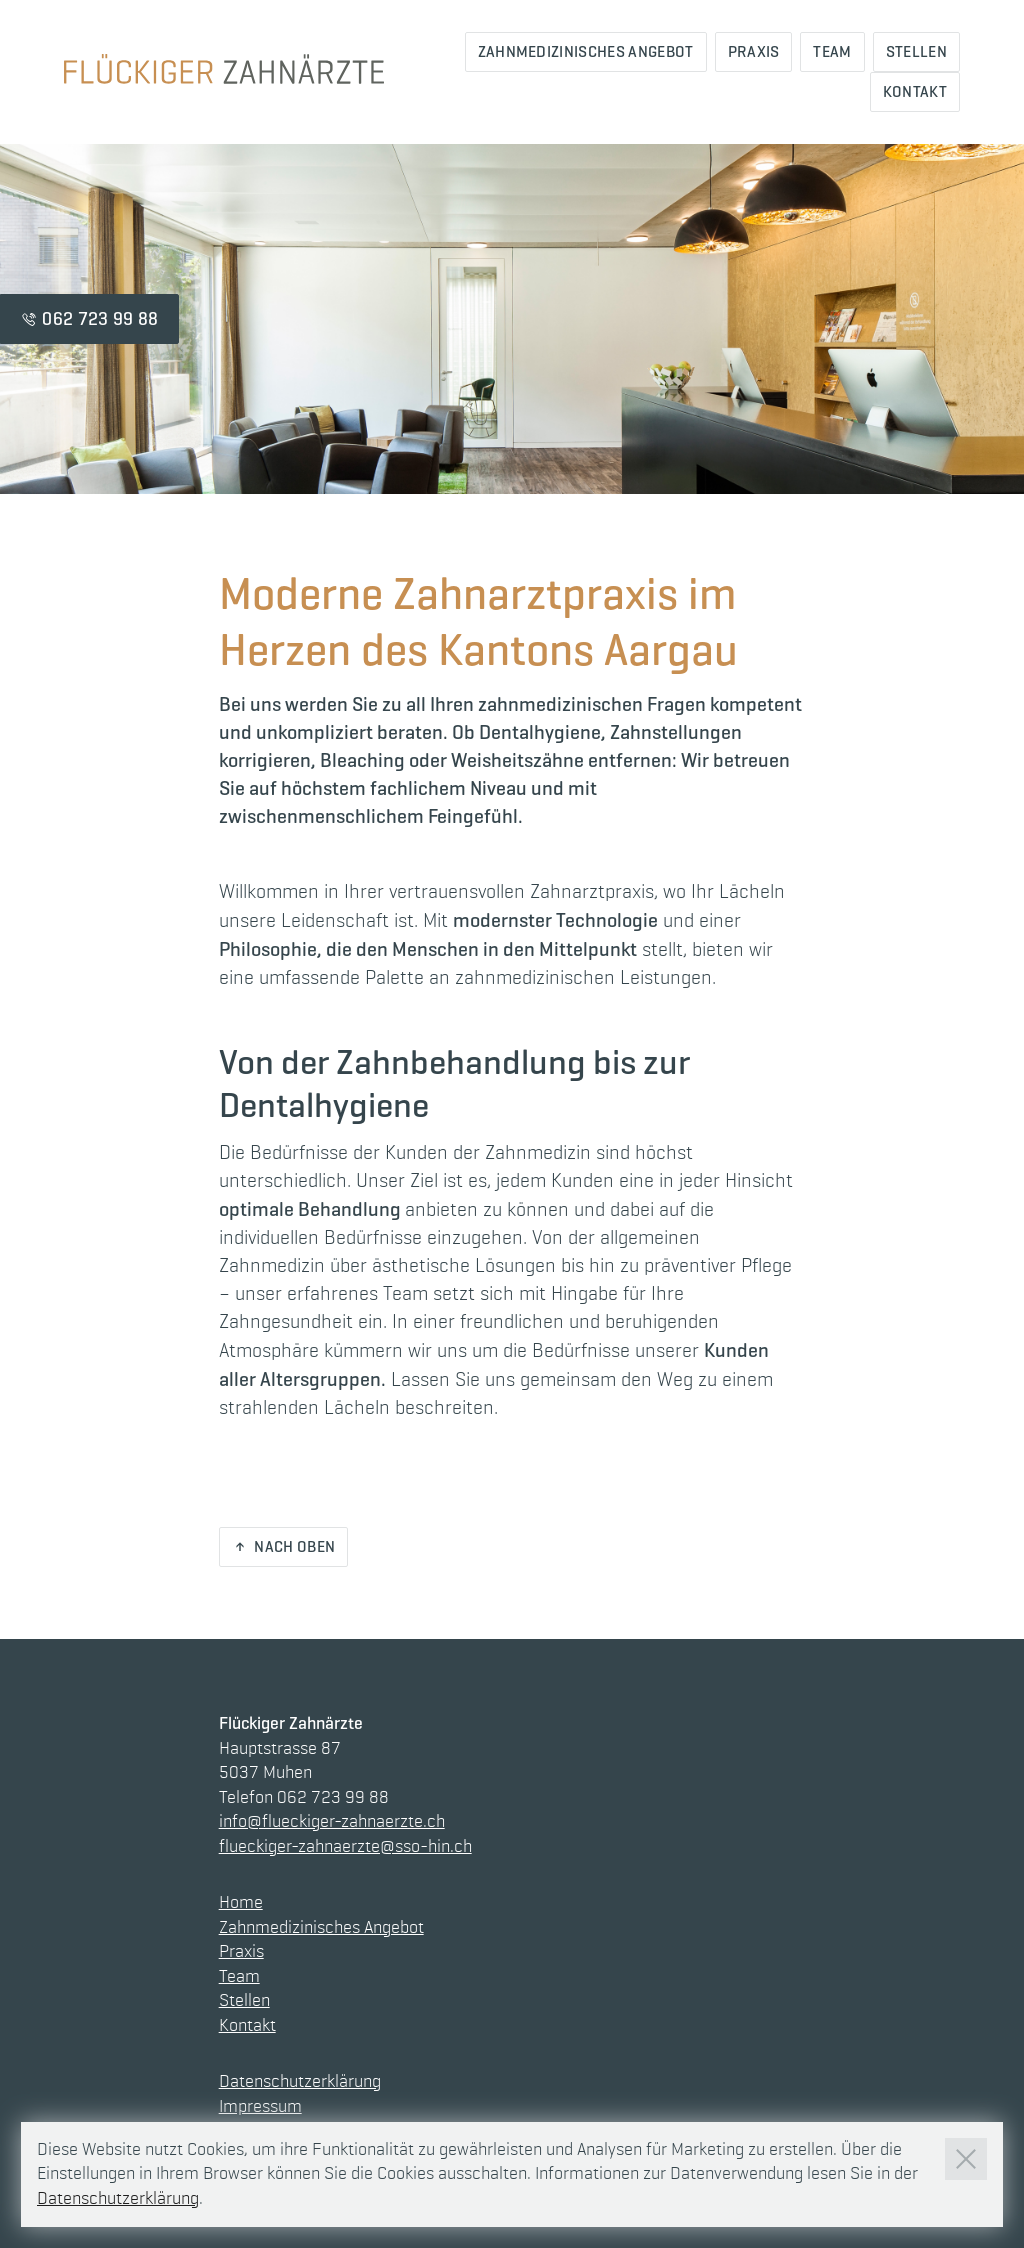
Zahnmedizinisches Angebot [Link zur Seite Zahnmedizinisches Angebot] (586, 51)
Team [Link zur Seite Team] (832, 51)
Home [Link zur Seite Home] (241, 1903)
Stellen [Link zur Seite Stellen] (916, 51)
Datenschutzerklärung (300, 2082)
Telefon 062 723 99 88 (304, 1798)
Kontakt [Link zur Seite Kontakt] (915, 91)
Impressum (260, 2107)
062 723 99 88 (100, 319)
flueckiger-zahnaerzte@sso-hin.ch (345, 1847)
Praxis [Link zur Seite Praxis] (754, 51)
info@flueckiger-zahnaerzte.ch (332, 1822)
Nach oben (294, 1546)
